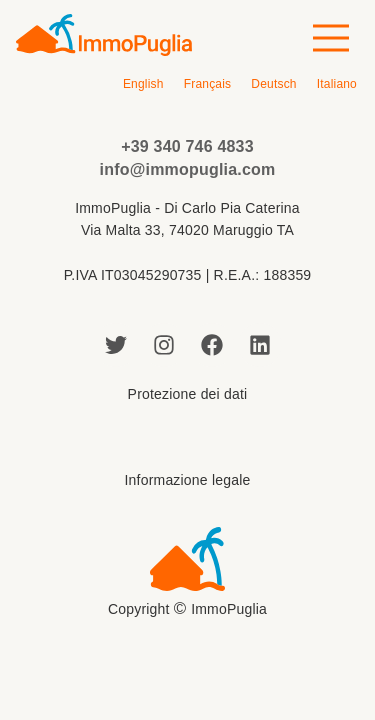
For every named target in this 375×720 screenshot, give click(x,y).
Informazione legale (188, 480)
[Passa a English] (143, 84)
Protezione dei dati (188, 394)
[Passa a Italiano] (337, 84)
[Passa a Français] (208, 84)
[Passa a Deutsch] (273, 84)
